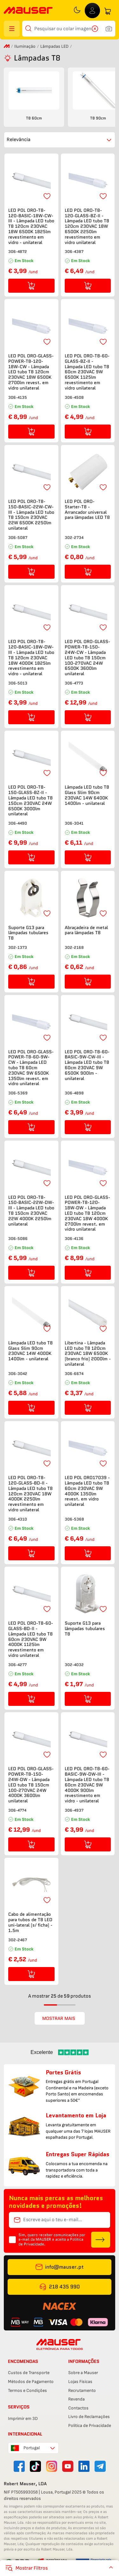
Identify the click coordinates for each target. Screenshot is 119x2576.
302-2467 (17, 1940)
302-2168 (74, 947)
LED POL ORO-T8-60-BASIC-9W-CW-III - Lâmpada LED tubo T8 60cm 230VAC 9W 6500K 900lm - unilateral (87, 1065)
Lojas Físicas (80, 2381)
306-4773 (74, 683)
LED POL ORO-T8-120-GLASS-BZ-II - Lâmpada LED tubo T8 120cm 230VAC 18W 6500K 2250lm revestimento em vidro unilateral (87, 226)
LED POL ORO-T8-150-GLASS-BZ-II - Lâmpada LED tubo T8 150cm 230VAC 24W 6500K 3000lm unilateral (30, 800)
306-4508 (74, 397)
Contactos (78, 2408)
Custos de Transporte (29, 2372)
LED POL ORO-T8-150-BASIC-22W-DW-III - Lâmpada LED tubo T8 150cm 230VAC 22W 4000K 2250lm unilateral (31, 1211)
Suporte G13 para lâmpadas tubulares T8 (28, 933)
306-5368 (74, 1519)
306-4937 (74, 1810)
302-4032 (74, 1664)
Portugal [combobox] (31, 2448)
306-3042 (17, 1373)
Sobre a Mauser (83, 2372)
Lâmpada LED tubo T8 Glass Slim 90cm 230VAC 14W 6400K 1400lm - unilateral (87, 795)
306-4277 (17, 1664)
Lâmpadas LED (54, 46)
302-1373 (17, 947)
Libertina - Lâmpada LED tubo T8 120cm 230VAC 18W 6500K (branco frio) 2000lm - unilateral (88, 1353)
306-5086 (18, 1238)
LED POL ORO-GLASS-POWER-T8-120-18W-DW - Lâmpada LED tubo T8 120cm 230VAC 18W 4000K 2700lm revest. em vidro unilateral (87, 1213)
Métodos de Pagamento (31, 2381)
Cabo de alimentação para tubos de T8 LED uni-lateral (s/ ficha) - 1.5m (30, 1922)
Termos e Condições (27, 2390)
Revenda (76, 2399)
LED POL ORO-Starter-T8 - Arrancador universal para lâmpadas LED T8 (87, 509)
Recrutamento (82, 2390)
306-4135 (17, 397)
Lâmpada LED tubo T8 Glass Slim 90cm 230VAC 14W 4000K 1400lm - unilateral (30, 1351)
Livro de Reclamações (89, 2416)
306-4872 (17, 251)
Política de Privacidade (89, 2425)
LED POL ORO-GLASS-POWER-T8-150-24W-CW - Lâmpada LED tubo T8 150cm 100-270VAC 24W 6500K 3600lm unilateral (87, 657)
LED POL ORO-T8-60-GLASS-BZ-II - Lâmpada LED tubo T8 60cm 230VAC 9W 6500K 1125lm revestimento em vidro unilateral (87, 372)
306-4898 (74, 1093)
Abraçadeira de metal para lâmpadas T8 (86, 930)
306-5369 (18, 1093)
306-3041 (74, 823)
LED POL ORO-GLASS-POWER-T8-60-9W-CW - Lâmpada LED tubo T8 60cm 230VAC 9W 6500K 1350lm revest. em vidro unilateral (31, 1068)
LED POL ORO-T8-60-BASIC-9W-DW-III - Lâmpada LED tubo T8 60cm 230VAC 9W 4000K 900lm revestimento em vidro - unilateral (87, 1785)
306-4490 (17, 823)
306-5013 (17, 683)
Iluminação (25, 46)
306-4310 (17, 1519)
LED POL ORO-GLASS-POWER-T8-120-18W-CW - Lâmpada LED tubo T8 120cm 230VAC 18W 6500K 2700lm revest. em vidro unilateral (31, 372)
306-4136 (74, 1238)
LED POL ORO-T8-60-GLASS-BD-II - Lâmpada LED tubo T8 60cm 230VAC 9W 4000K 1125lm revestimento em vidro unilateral (30, 1639)
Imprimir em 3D (23, 2418)
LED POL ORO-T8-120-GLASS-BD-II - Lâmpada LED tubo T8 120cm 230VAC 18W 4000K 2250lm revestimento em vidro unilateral (30, 1494)
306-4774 (17, 1810)
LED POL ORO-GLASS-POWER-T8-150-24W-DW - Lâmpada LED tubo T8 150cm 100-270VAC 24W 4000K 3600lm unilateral (31, 1785)
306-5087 (17, 537)
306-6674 (74, 1373)
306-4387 (74, 251)
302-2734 (74, 537)
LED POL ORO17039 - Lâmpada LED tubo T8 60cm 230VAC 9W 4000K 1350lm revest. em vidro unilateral (87, 1491)
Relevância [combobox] (18, 140)
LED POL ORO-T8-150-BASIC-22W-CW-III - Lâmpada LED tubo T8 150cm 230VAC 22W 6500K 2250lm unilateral (31, 515)
